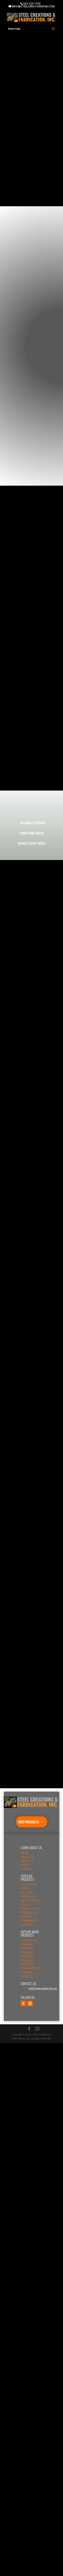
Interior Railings (27, 1958)
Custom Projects (27, 1974)
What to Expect (27, 1863)
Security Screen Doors (31, 1966)
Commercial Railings (29, 1942)
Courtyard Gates (29, 1886)
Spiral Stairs (30, 1908)
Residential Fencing (29, 1914)
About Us (27, 1857)
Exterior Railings (27, 1950)
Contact (27, 1869)
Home (25, 1853)
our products (28, 1821)
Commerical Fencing (29, 1922)
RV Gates (27, 1892)
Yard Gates (29, 1896)
